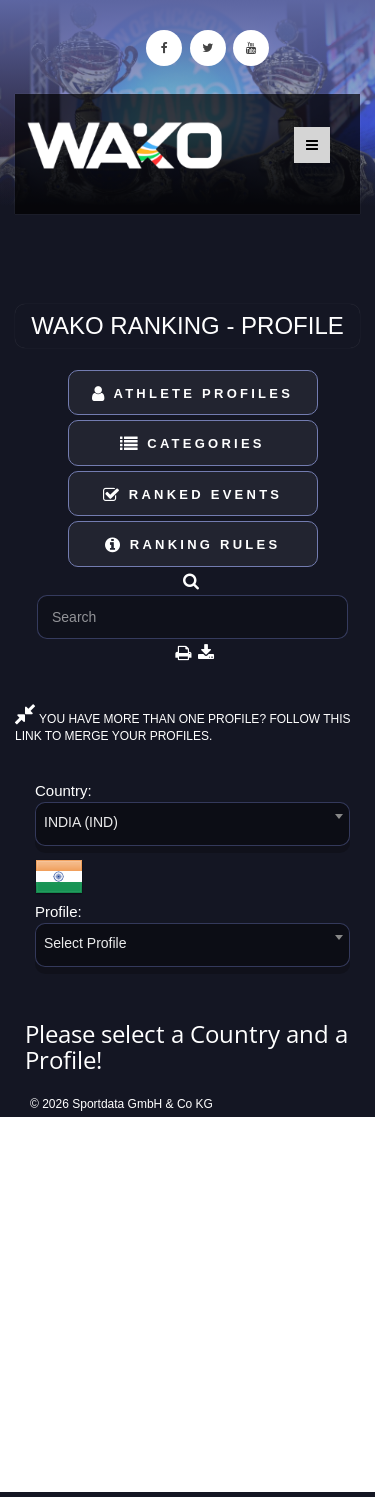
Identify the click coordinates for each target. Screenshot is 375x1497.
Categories (192, 443)
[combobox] (192, 827)
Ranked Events (193, 494)
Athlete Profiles (192, 393)
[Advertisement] (187, 1304)
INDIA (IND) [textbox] (81, 822)
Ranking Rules (193, 544)
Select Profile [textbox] (85, 943)
